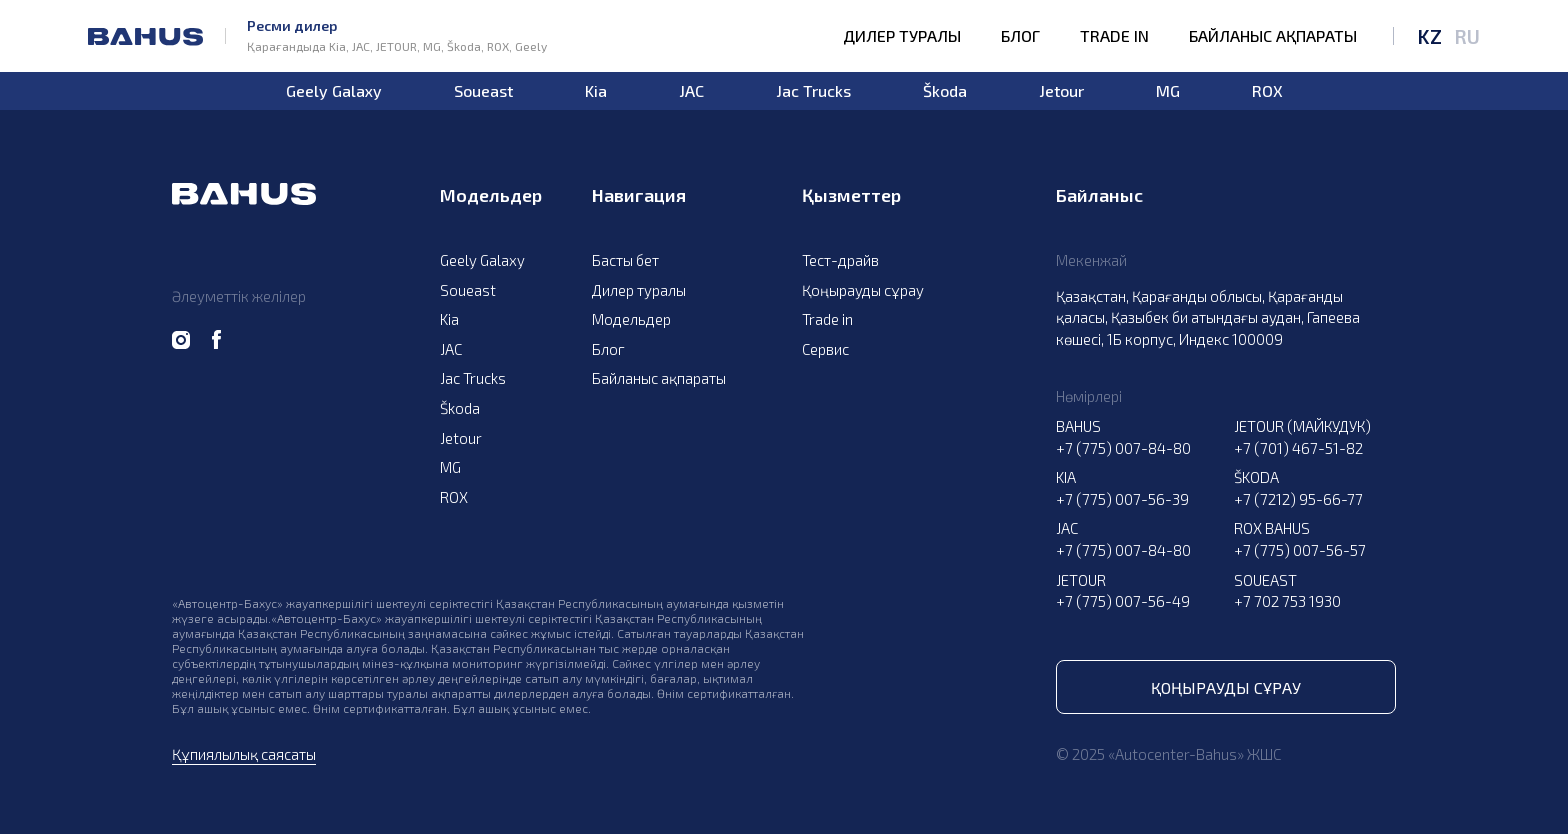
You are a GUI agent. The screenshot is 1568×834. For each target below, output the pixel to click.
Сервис (825, 349)
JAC (691, 91)
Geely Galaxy (334, 91)
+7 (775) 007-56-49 (1123, 601)
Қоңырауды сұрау (863, 290)
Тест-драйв (840, 260)
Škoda (945, 91)
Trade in (1114, 36)
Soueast (483, 91)
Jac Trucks (813, 91)
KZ (1429, 36)
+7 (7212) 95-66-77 (1298, 499)
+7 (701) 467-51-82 (1298, 448)
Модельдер (631, 319)
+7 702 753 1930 (1287, 601)
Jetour (1061, 91)
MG (1168, 91)
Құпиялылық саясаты (244, 754)
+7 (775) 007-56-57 (1300, 550)
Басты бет (625, 260)
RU (1467, 36)
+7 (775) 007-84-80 (1123, 448)
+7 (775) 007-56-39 (1122, 499)
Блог (1020, 36)
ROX (1267, 91)
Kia (596, 91)
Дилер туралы (902, 36)
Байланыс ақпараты (1273, 36)
